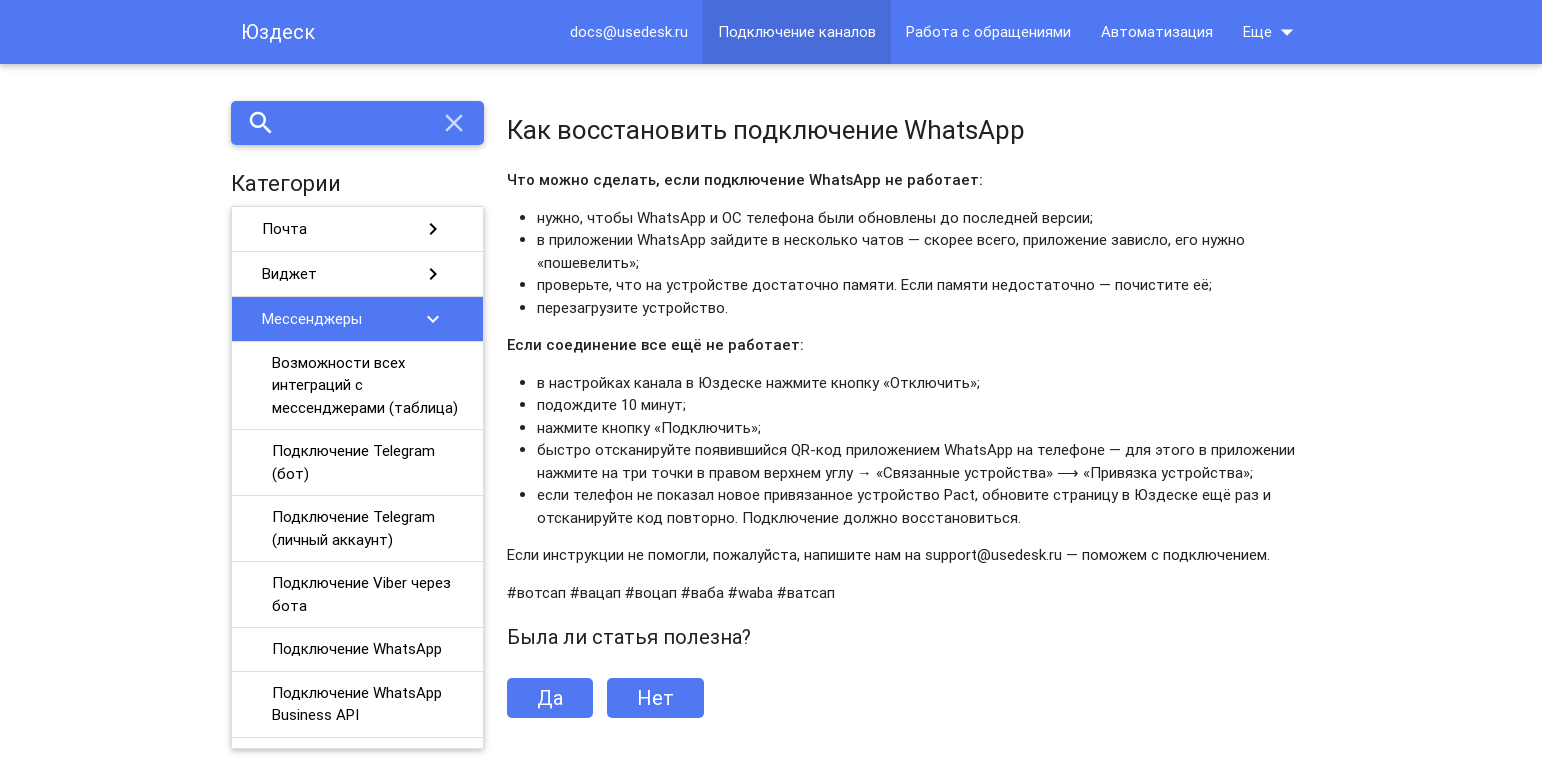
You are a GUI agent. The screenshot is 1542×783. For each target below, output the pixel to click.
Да (550, 697)
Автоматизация (1157, 31)
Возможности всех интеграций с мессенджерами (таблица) (365, 385)
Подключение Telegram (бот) (353, 462)
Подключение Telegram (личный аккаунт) (353, 528)
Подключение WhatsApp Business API (357, 704)
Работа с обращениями (988, 31)
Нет (655, 697)
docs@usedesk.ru (629, 31)
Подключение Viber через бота (361, 594)
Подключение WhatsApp (357, 648)
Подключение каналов (797, 31)
